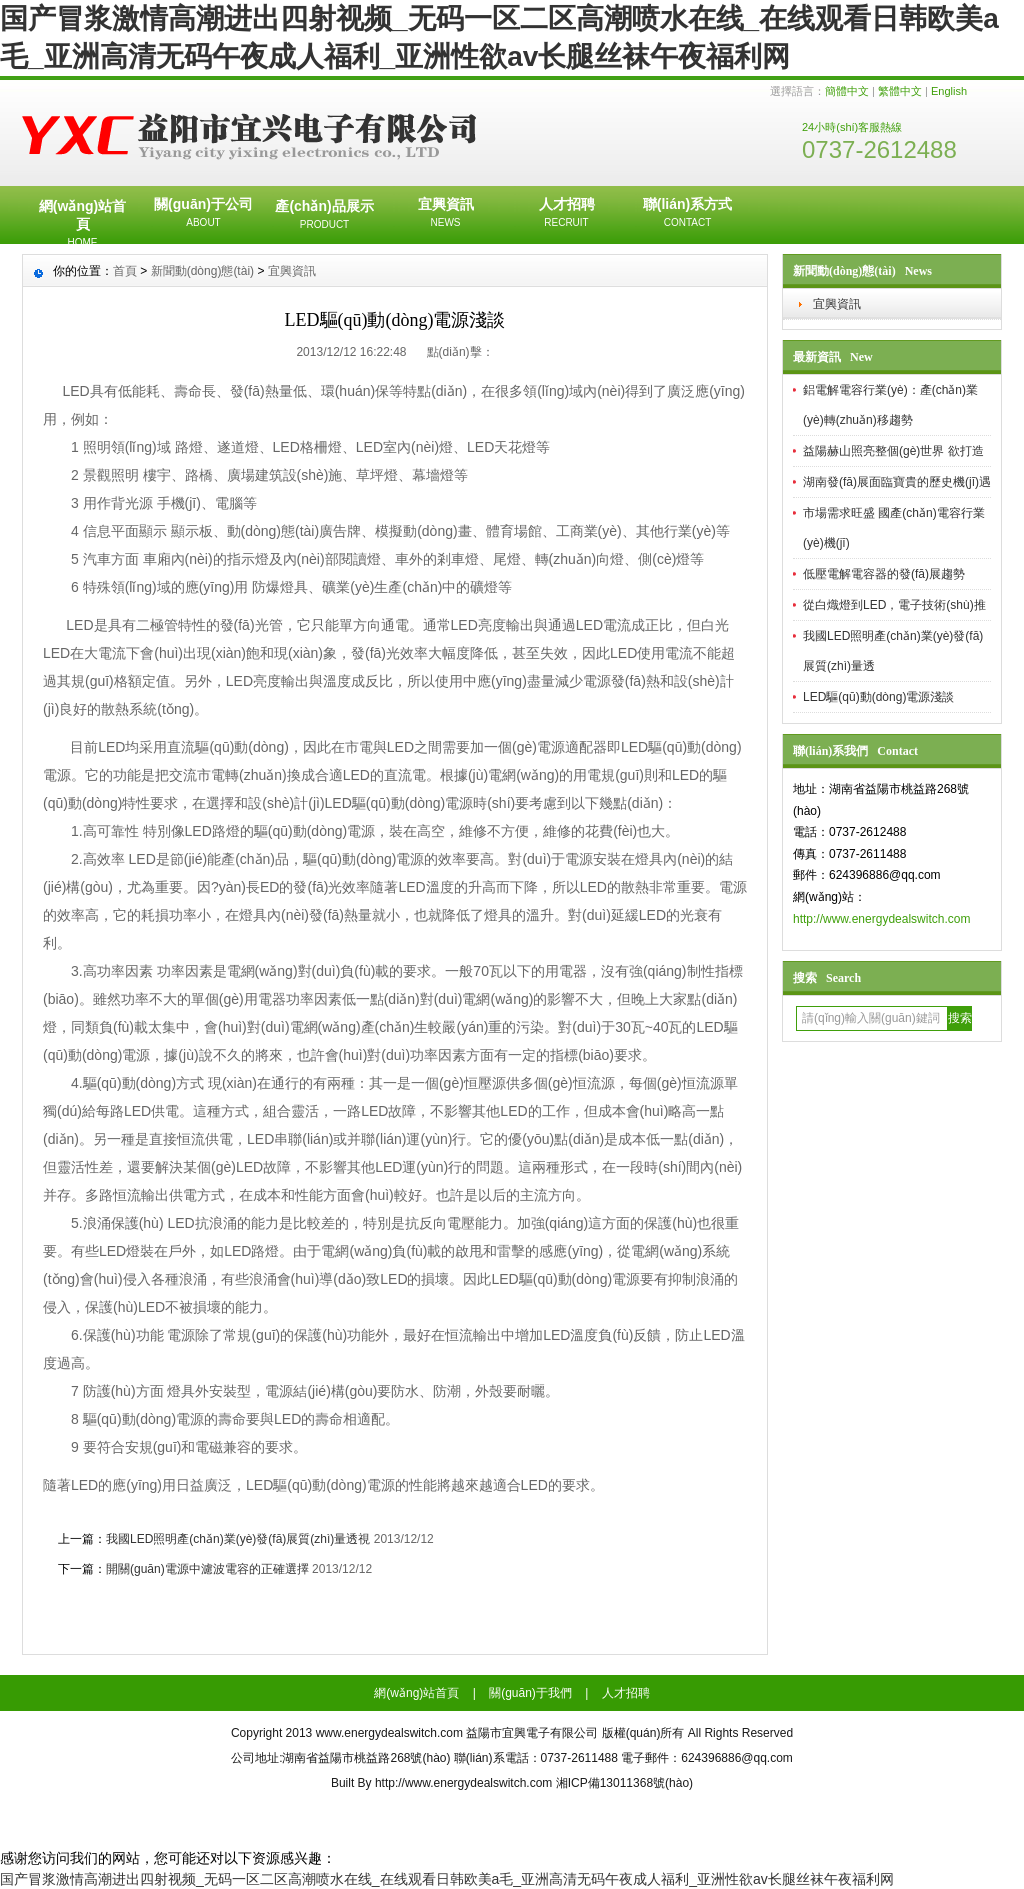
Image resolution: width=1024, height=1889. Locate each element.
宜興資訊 (445, 214)
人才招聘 (566, 214)
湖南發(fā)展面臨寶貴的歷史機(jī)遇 (897, 482)
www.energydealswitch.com (389, 1733)
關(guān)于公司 (203, 214)
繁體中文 (900, 91)
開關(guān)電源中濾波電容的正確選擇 (207, 1569)
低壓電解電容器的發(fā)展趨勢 (884, 574)
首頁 (125, 271)
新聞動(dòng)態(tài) (202, 271)
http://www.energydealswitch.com (881, 919)
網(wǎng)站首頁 (82, 221)
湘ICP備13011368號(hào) (624, 1783)
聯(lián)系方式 (687, 214)
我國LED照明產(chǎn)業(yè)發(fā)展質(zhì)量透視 (238, 1539)
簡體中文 (847, 91)
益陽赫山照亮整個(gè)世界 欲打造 (893, 451)
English (949, 91)
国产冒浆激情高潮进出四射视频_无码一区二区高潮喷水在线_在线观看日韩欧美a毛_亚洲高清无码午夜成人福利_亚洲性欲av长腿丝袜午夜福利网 (447, 1879)
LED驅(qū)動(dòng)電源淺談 (878, 697)
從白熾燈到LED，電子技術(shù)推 (894, 605)
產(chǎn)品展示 (324, 216)
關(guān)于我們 (530, 1693)
